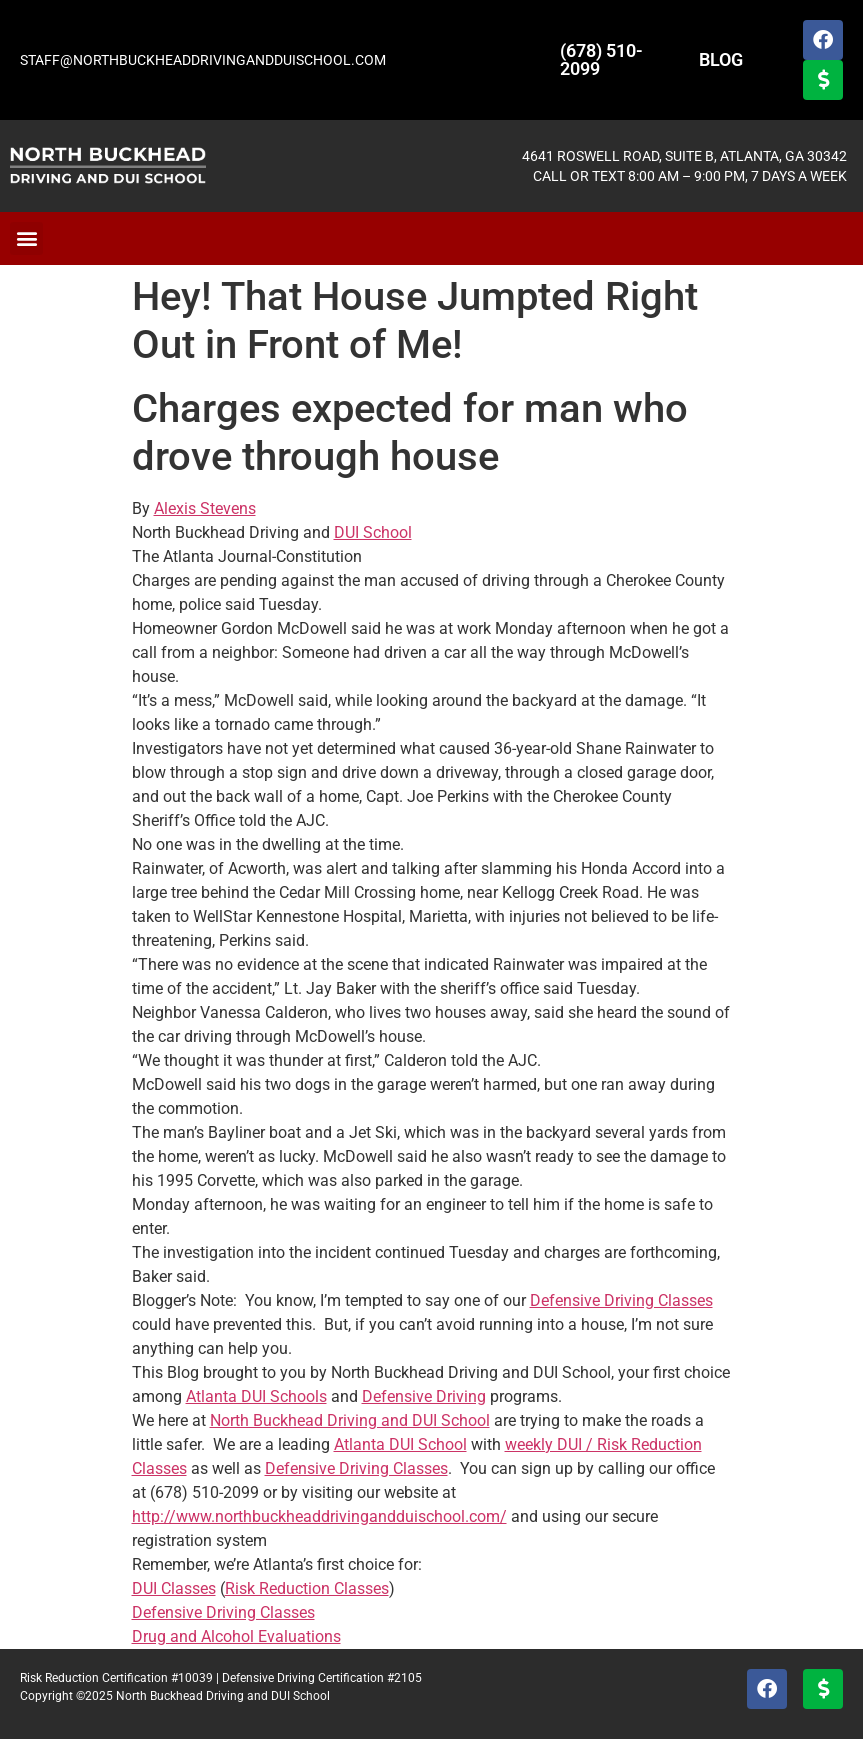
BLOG (721, 59)
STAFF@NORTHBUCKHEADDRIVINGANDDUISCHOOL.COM (203, 60)
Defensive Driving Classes (621, 1300)
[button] (26, 238)
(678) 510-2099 (601, 59)
